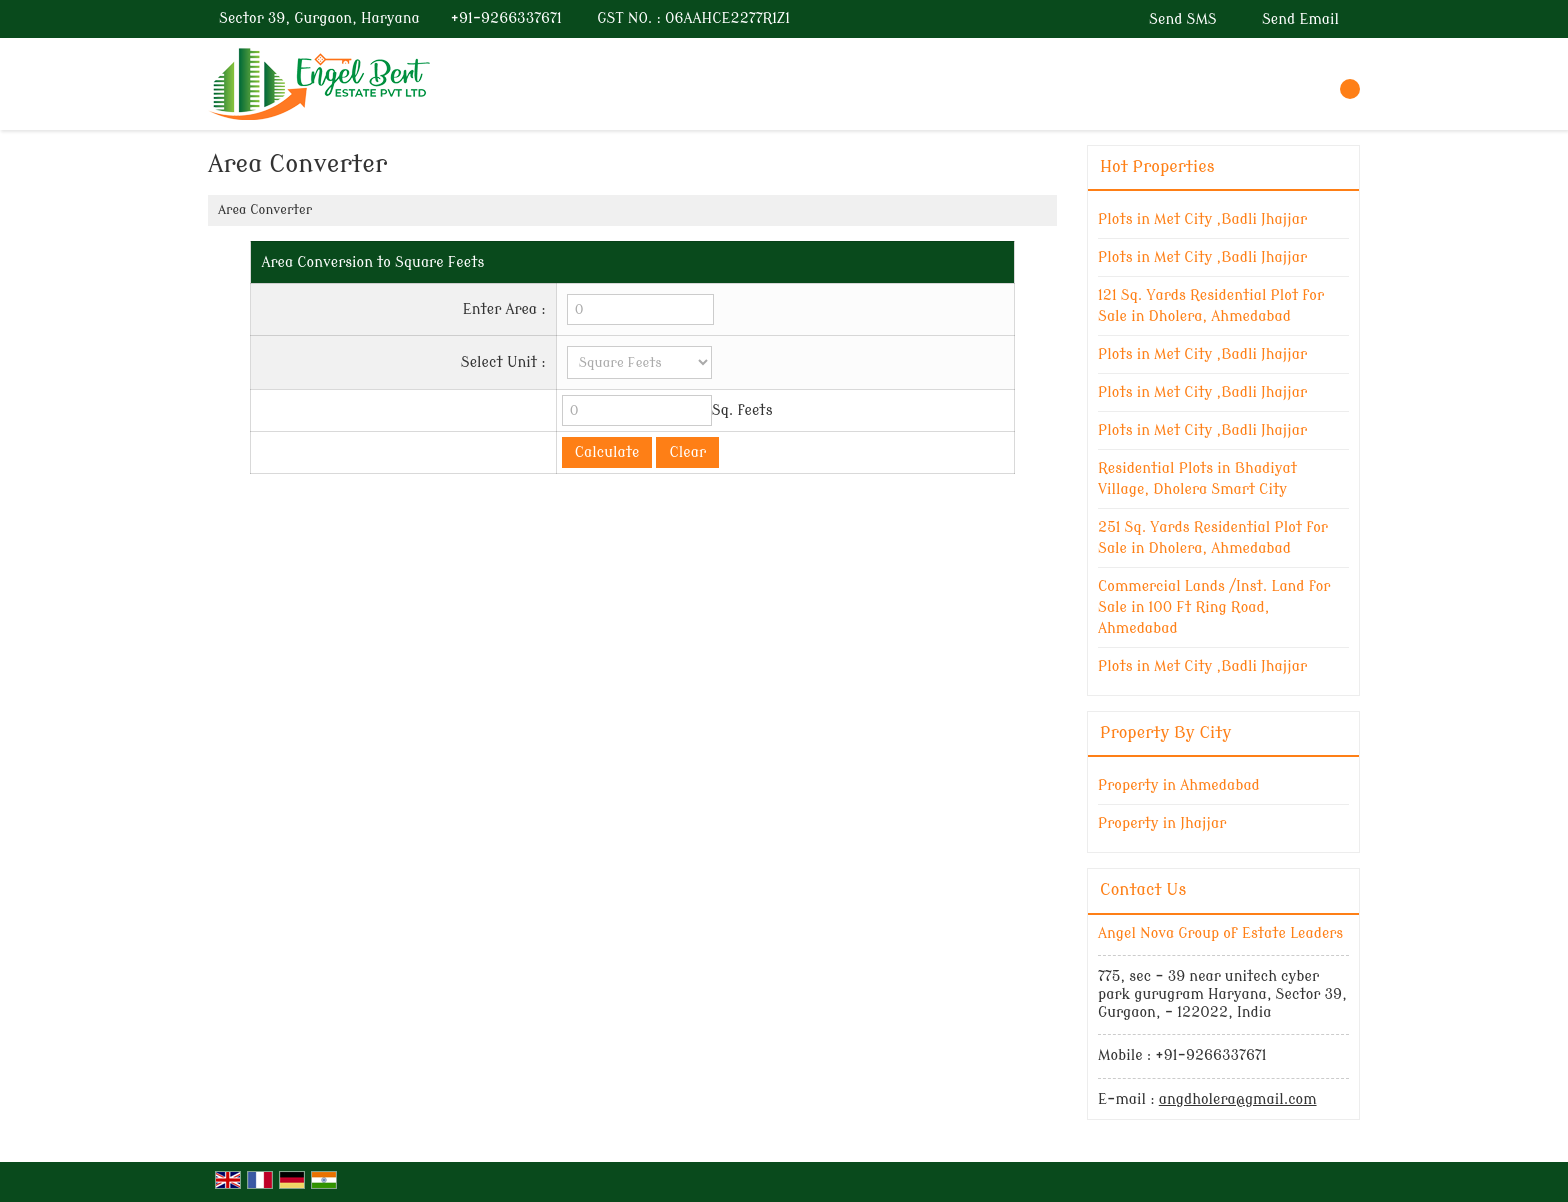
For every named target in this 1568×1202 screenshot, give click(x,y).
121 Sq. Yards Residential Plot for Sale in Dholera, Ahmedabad (1211, 306)
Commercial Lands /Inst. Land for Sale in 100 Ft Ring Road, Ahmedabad (1214, 607)
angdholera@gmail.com (1238, 1099)
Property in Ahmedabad (1179, 785)
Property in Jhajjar (1162, 823)
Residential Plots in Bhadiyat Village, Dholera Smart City (1197, 479)
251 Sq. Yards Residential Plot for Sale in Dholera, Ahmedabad (1213, 538)
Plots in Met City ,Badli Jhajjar (1202, 219)
